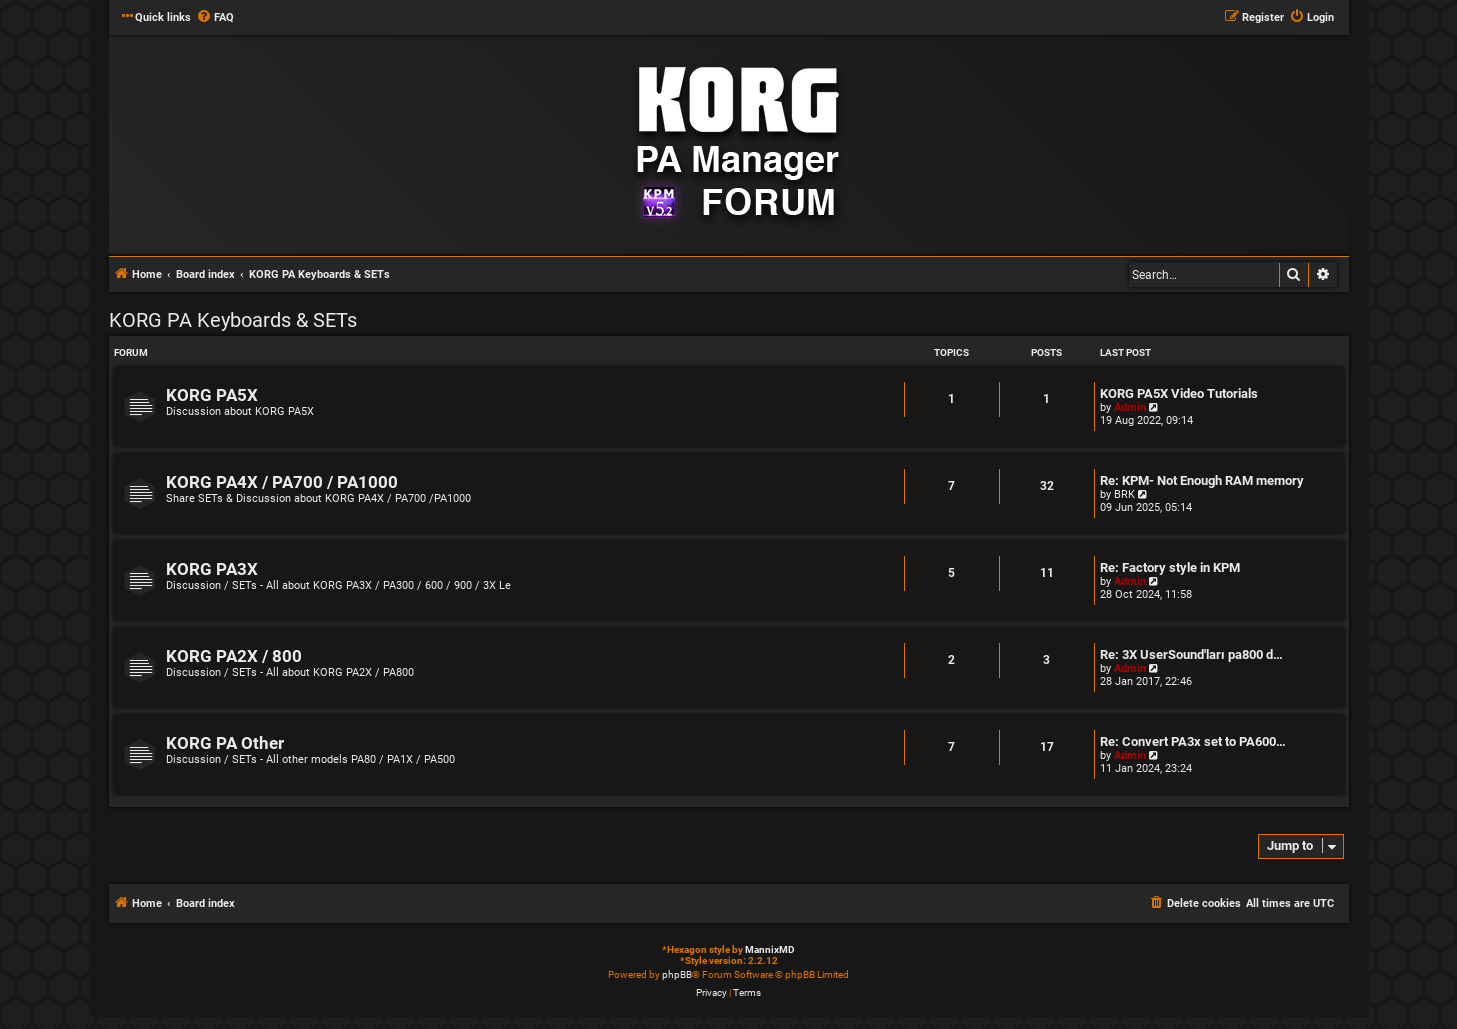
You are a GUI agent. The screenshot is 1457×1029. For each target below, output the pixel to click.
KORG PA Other (225, 743)
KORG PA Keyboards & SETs (233, 320)
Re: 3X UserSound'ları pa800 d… (1191, 654)
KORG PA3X (212, 569)
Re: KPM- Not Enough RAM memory (1202, 480)
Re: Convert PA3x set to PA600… (1193, 741)
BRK (1124, 494)
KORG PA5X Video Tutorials (1179, 393)
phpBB (677, 974)
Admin (1130, 407)
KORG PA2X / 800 (234, 656)
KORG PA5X (212, 395)
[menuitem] (215, 18)
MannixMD (770, 949)
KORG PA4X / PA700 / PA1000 (282, 482)
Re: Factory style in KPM (1170, 567)
